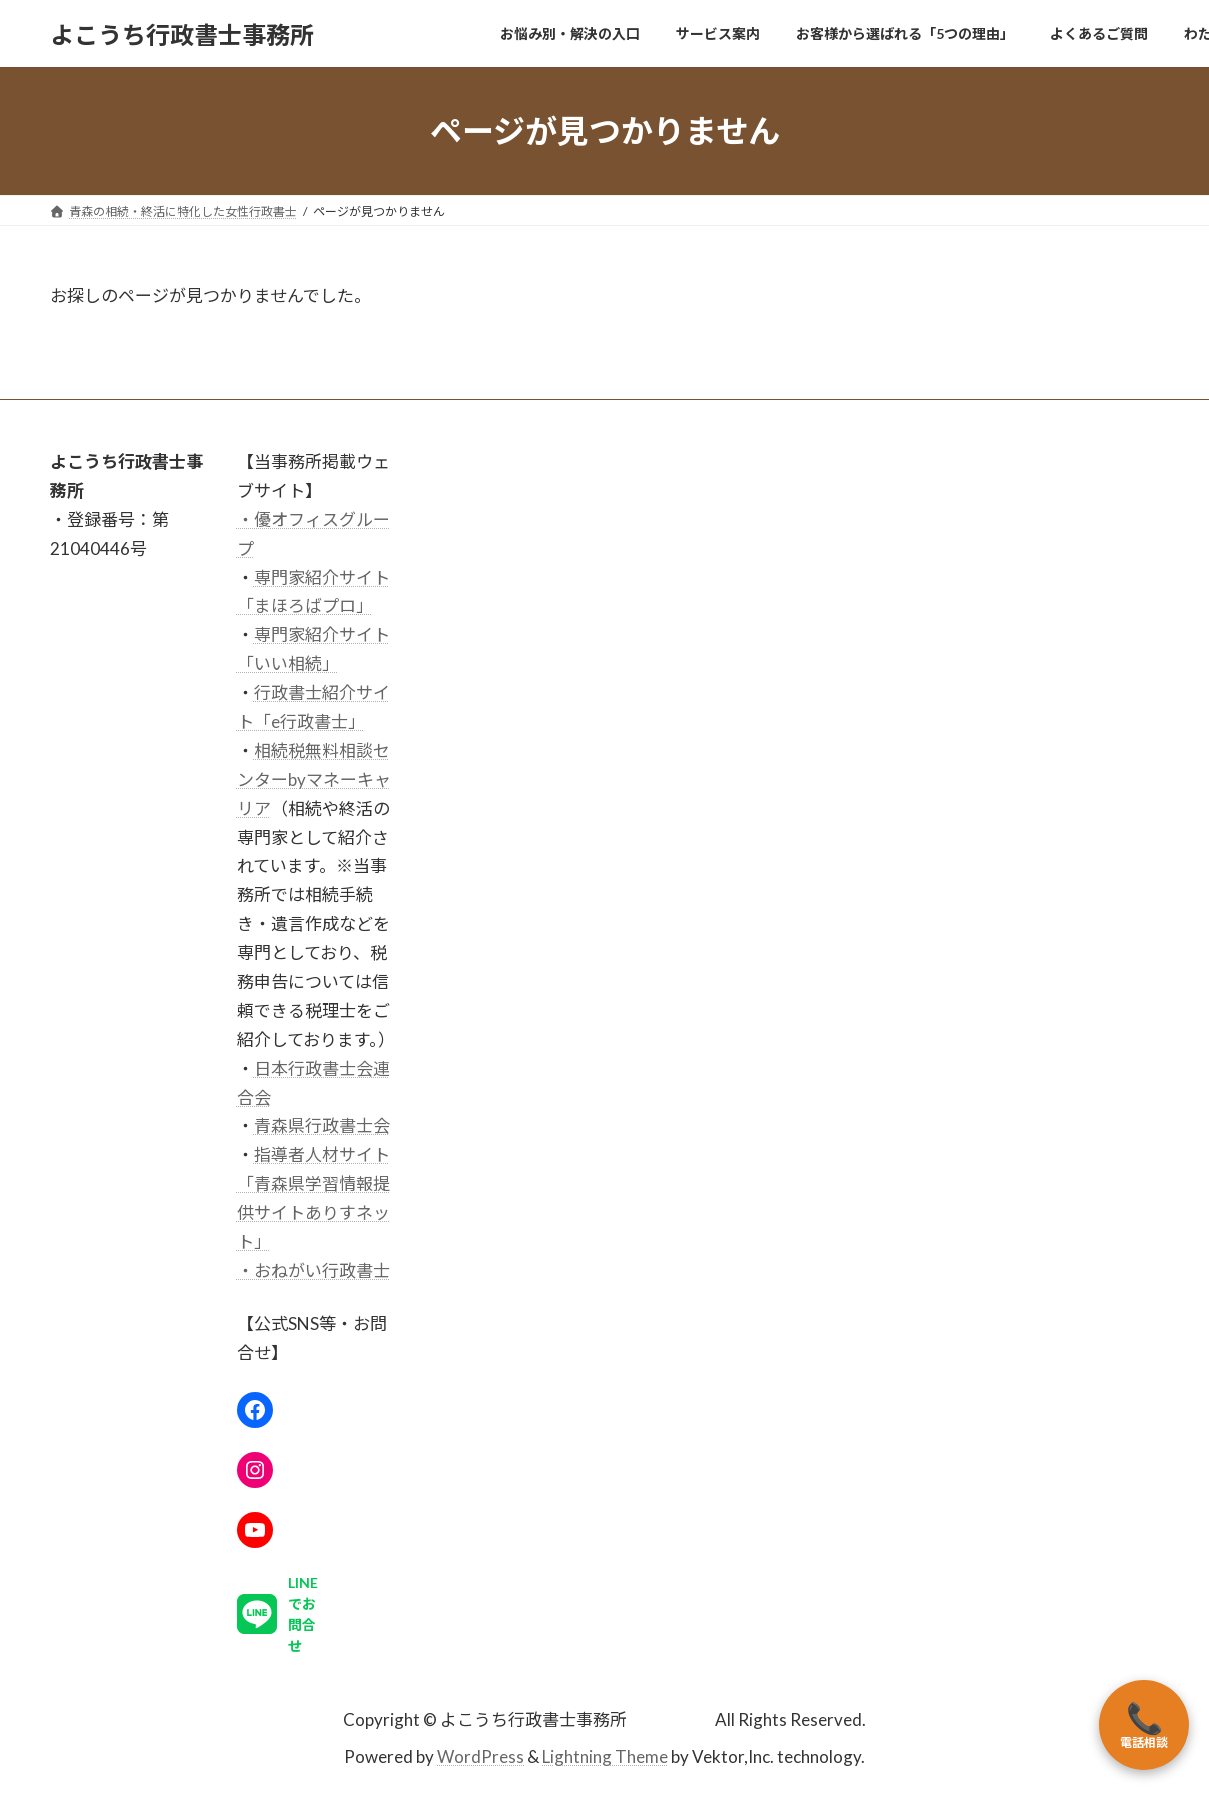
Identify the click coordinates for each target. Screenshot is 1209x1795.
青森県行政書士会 (322, 1126)
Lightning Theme (605, 1756)
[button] (282, 1623)
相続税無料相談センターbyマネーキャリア (314, 779)
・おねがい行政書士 (313, 1270)
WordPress (480, 1756)
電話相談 (1144, 1725)
